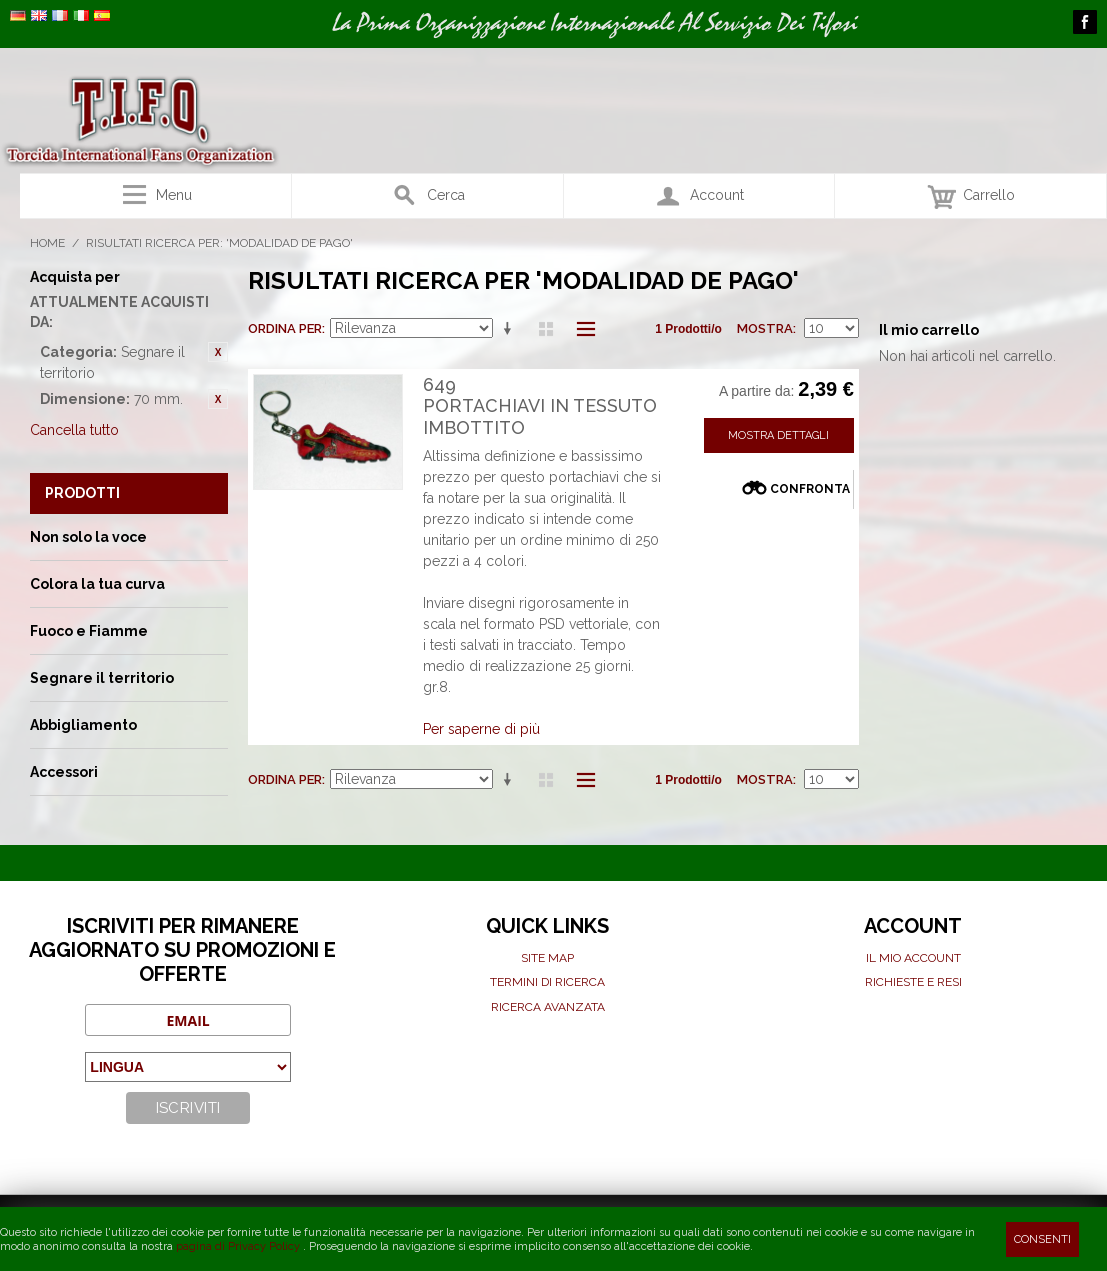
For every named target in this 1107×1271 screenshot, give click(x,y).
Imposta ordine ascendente (511, 329)
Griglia (546, 329)
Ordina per (285, 328)
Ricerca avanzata (548, 1007)
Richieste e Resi (913, 982)
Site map (547, 958)
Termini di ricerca (547, 982)
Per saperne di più (481, 729)
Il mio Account (913, 958)
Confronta (810, 489)
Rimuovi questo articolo (218, 352)
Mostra (765, 328)
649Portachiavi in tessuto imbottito (540, 406)
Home (47, 243)
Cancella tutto (74, 430)
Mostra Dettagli (778, 435)
